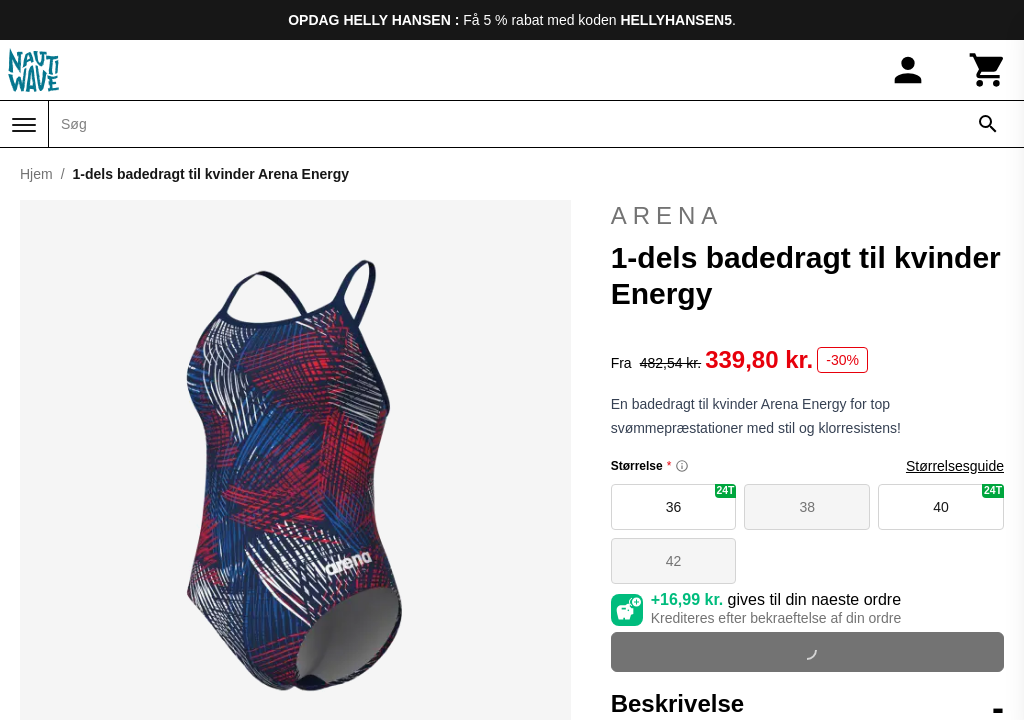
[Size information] (682, 466)
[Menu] (24, 125)
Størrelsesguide (955, 466)
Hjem (36, 174)
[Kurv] (988, 70)
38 (808, 507)
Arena (667, 215)
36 (701, 499)
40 (968, 499)
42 (674, 561)
